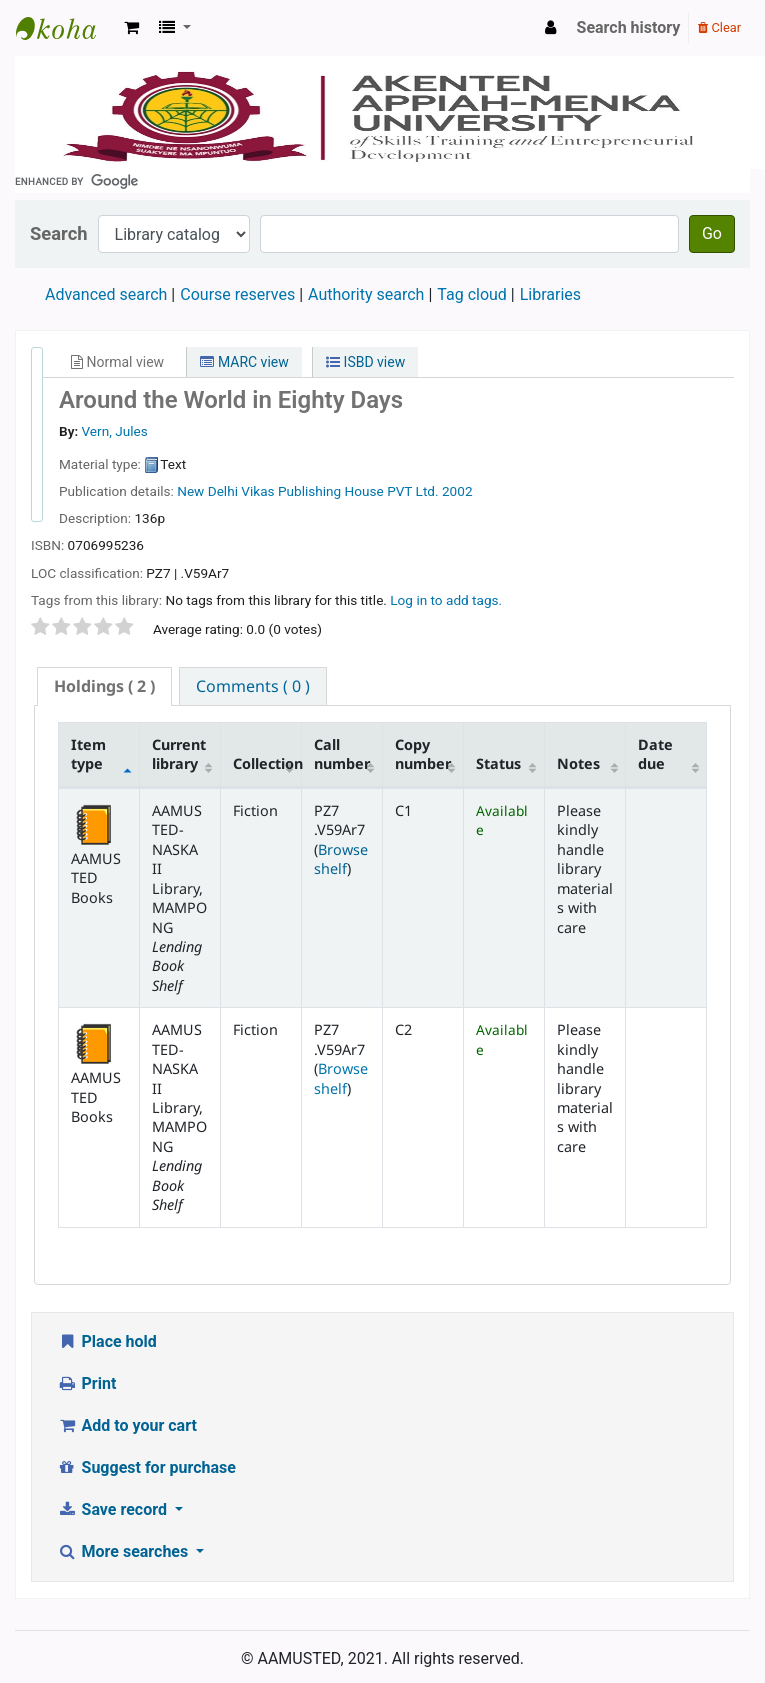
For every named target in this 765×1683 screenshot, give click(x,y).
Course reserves (237, 294)
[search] (382, 181)
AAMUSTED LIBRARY (66, 28)
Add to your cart (127, 1425)
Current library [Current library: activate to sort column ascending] (179, 754)
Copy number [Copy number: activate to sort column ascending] (423, 754)
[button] (131, 28)
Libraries (550, 294)
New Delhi (207, 491)
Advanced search (106, 294)
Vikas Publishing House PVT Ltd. (339, 491)
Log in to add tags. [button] (446, 600)
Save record (114, 1509)
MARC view (244, 362)
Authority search (366, 294)
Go (712, 233)
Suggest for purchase (146, 1467)
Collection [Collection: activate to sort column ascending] (267, 763)
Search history (629, 27)
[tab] (104, 686)
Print (86, 1383)
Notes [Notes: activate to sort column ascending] (578, 763)
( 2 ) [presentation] (104, 686)
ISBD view (365, 362)
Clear (719, 27)
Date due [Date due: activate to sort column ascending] (655, 754)
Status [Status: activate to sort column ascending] (498, 763)
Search (59, 233)
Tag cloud (472, 294)
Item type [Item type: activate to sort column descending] (88, 754)
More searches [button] (124, 1551)
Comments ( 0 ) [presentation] (253, 686)
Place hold (107, 1341)
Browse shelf (341, 859)
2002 (457, 491)
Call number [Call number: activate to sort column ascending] (342, 754)
